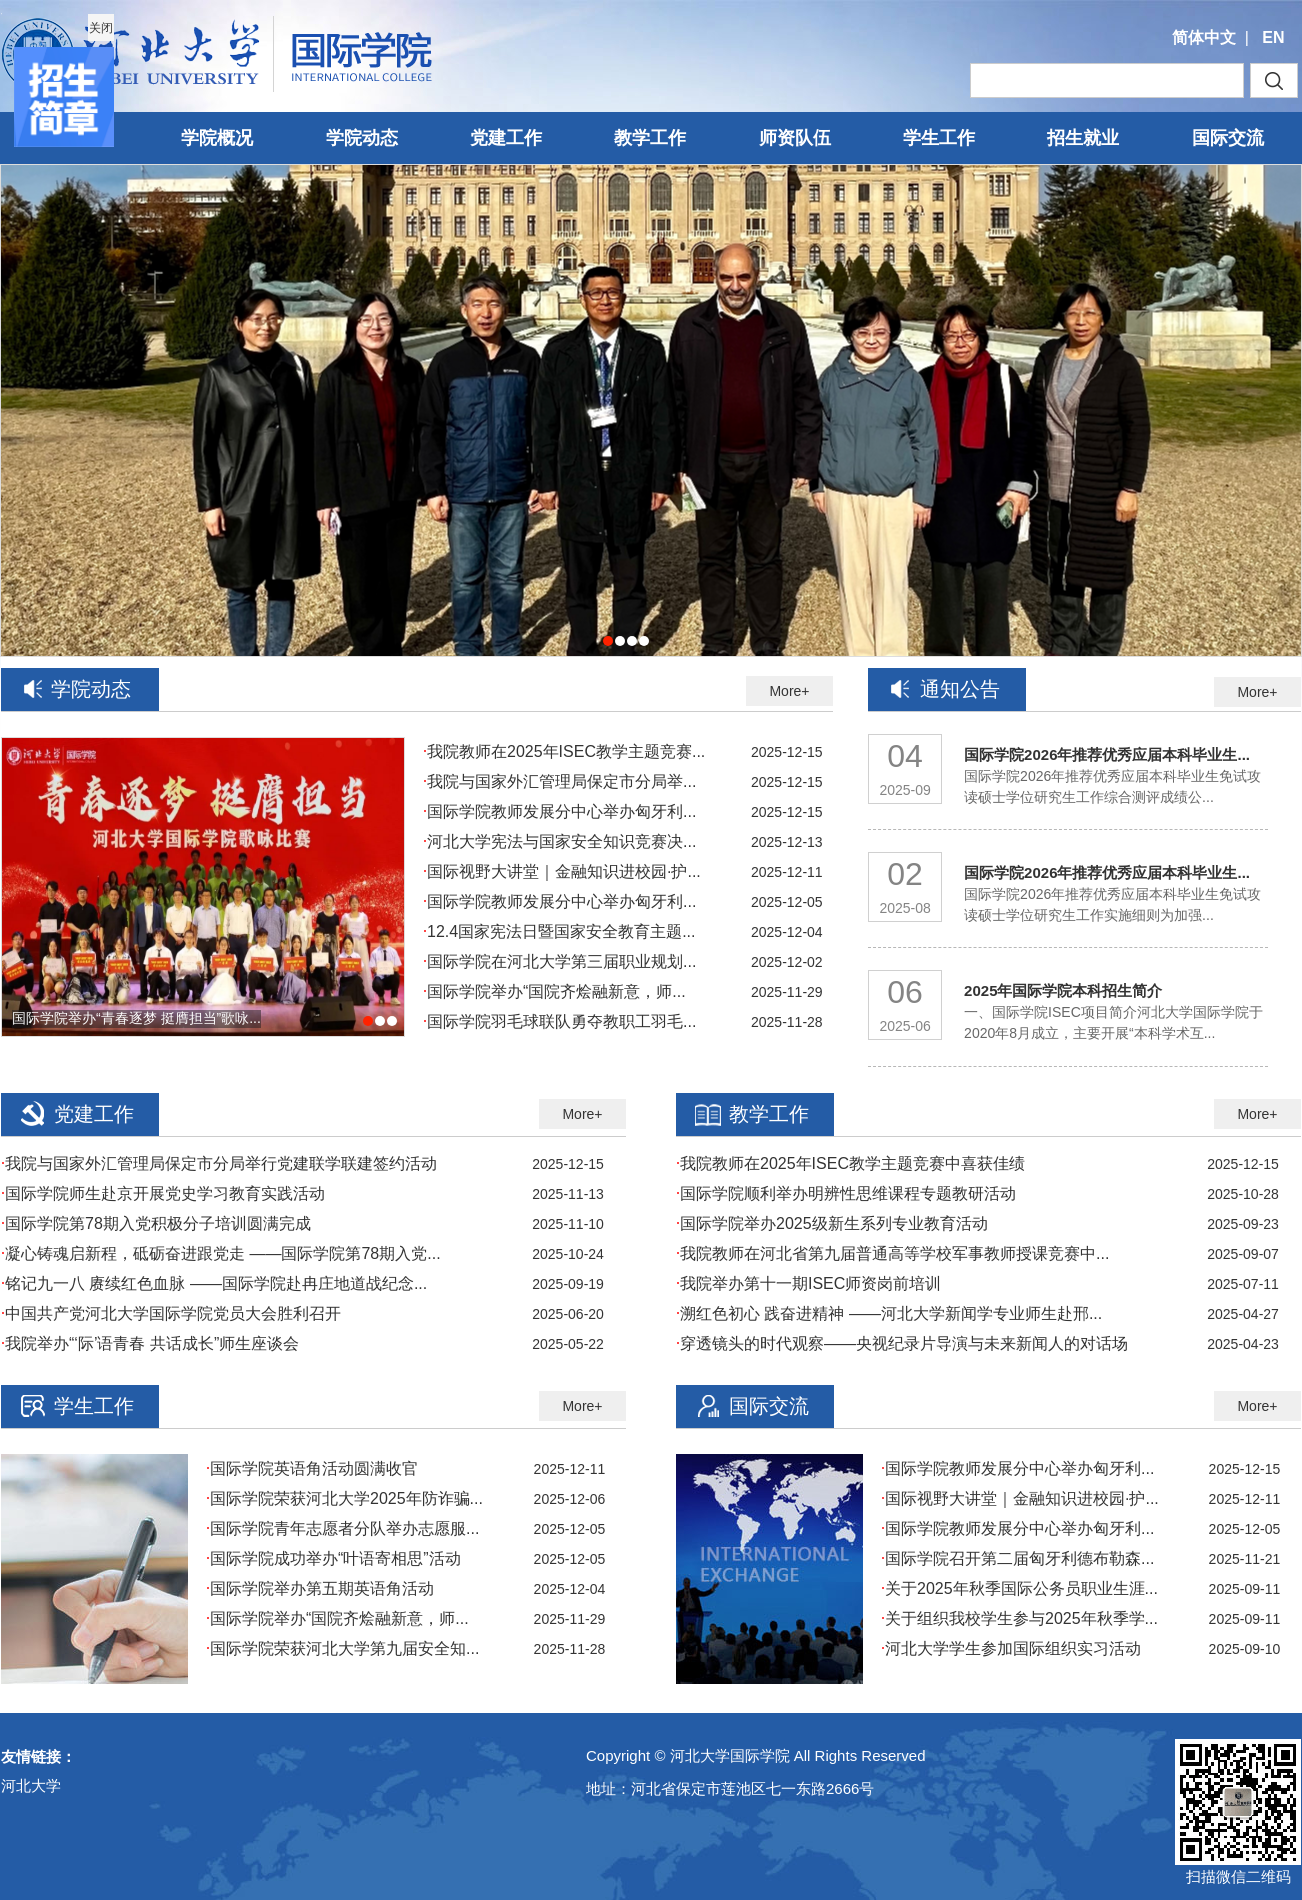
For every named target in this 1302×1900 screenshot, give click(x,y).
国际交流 (1228, 138)
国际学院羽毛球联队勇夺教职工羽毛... (559, 1021)
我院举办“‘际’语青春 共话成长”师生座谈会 (150, 1343)
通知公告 (960, 689)
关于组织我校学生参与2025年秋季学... (1019, 1618)
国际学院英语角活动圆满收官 (312, 1468)
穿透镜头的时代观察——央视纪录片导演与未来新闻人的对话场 (902, 1343)
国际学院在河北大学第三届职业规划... (559, 961)
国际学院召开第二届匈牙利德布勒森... (1017, 1558)
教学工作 (650, 138)
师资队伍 (795, 138)
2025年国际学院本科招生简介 (1063, 990)
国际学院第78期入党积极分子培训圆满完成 (156, 1223)
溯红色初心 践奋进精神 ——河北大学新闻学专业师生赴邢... (889, 1313)
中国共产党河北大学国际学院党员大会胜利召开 (171, 1313)
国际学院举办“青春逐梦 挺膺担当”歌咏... (136, 1018)
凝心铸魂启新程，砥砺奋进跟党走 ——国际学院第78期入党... (221, 1253)
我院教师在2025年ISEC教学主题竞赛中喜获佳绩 (850, 1163)
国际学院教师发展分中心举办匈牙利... (559, 811)
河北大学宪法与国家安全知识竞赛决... (559, 841)
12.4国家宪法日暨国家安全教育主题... (559, 931)
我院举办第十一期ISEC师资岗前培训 (808, 1283)
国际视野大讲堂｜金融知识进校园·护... (562, 871)
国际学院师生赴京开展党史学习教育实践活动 (163, 1193)
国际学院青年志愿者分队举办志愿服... (342, 1528)
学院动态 (362, 138)
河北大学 (31, 1785)
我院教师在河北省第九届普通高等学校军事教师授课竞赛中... (892, 1253)
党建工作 (506, 138)
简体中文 (1204, 37)
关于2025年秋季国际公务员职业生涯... (1019, 1588)
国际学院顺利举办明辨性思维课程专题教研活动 (846, 1193)
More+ (789, 691)
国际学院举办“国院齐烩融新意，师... (554, 991)
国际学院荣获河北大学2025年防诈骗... (344, 1498)
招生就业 (1083, 138)
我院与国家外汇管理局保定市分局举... (559, 781)
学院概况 (217, 138)
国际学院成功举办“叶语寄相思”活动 (333, 1558)
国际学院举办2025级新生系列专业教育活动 (832, 1223)
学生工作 (939, 138)
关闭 (100, 27)
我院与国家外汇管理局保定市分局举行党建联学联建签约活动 (219, 1163)
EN (1273, 37)
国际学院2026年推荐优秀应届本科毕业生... (1107, 754)
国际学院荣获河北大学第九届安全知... (342, 1648)
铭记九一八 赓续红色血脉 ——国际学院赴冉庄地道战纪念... (214, 1283)
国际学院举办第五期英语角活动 (320, 1588)
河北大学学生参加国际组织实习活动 (1011, 1648)
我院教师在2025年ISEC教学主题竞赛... (564, 751)
